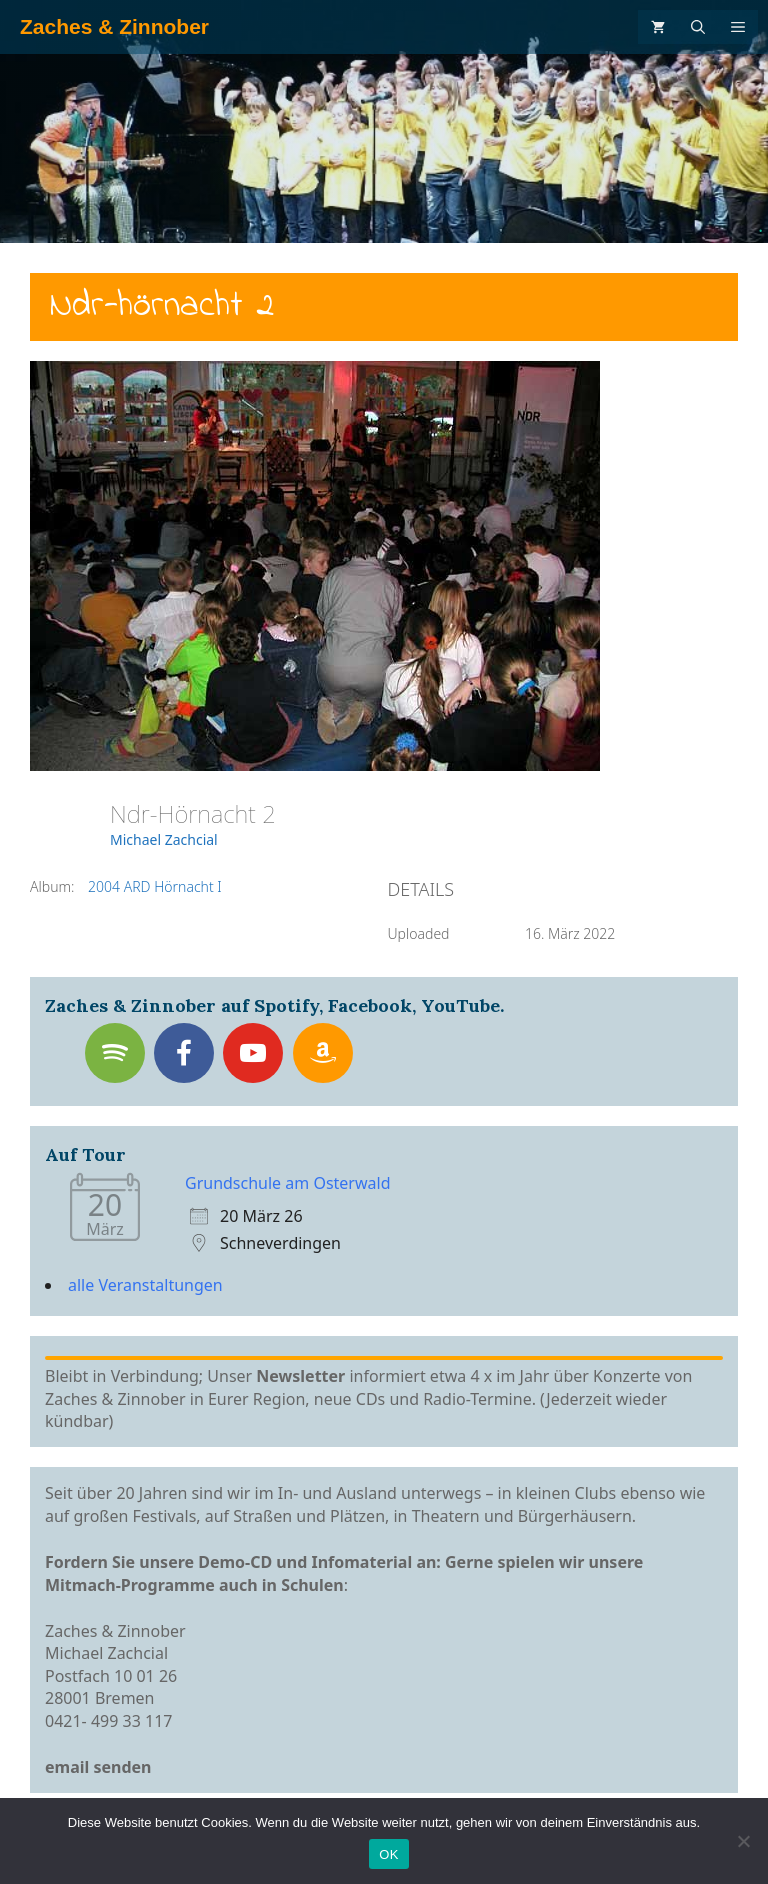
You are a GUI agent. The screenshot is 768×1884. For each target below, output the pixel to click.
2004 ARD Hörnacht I (155, 886)
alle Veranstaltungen (145, 1285)
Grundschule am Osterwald (288, 1183)
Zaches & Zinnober (114, 26)
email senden (98, 1767)
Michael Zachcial (164, 839)
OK (388, 1854)
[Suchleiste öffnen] (698, 27)
